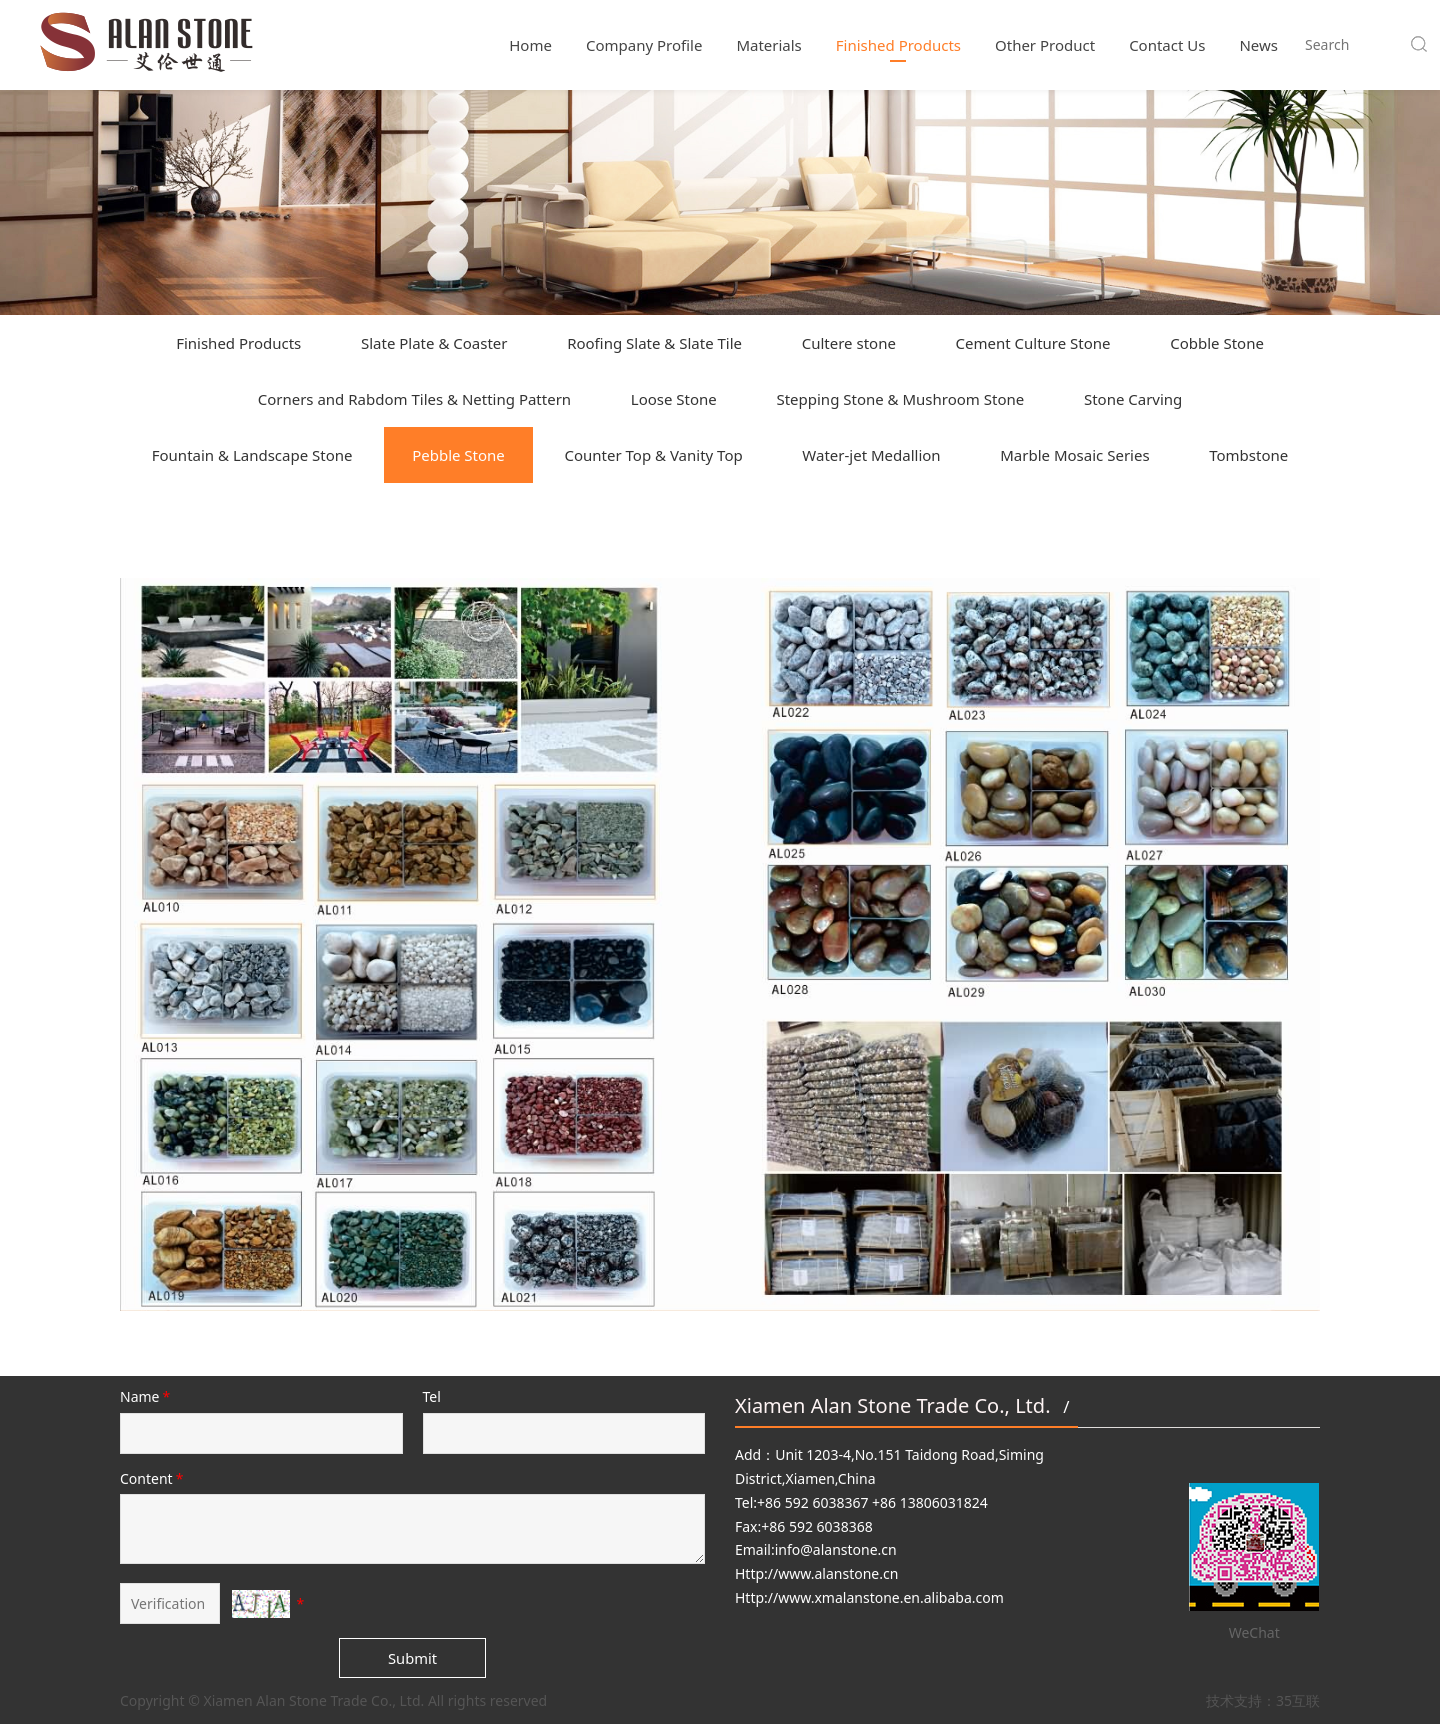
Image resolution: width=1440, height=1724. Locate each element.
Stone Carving (1133, 399)
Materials (768, 45)
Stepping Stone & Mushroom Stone (900, 399)
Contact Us (1167, 45)
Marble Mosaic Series (1074, 455)
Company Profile (644, 45)
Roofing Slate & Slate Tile (654, 343)
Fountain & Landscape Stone (252, 455)
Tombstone (1248, 455)
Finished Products (898, 45)
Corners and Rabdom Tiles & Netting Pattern (414, 399)
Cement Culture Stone (1033, 343)
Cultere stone (849, 343)
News (1258, 45)
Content (153, 1478)
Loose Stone (674, 399)
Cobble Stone (1217, 343)
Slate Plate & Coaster (434, 343)
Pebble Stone (458, 455)
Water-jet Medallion (871, 455)
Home (530, 45)
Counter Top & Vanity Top (653, 455)
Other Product (1045, 45)
